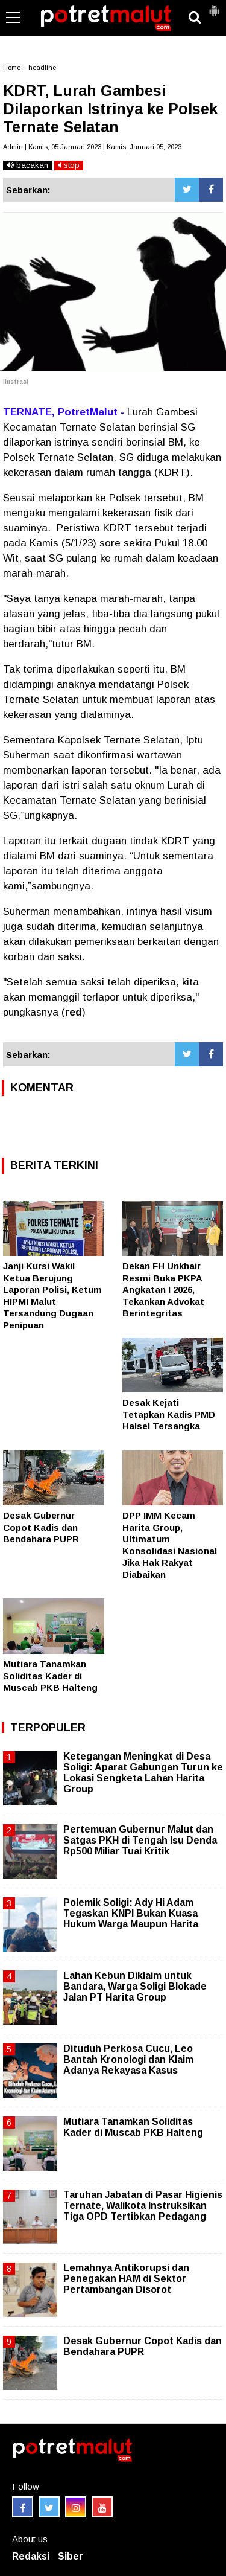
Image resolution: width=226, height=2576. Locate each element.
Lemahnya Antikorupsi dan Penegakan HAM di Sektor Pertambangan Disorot (126, 2279)
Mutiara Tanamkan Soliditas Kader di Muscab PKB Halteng (50, 1676)
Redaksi (30, 2556)
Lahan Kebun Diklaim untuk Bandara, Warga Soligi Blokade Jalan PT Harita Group (135, 1986)
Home (11, 67)
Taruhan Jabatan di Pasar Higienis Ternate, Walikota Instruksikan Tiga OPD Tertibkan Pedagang (142, 2206)
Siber (70, 2556)
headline (42, 67)
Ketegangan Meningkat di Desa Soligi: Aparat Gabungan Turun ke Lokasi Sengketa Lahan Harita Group (143, 1773)
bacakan (27, 165)
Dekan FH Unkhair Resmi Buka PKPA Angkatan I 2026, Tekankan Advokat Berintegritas (163, 1289)
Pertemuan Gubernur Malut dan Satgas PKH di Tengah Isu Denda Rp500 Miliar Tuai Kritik (140, 1840)
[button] (214, 6)
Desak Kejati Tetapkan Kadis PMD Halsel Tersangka (168, 1414)
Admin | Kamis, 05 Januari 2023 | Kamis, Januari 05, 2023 (92, 146)
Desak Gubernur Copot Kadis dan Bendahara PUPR (41, 1527)
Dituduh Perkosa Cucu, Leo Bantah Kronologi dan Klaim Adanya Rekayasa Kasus (128, 2059)
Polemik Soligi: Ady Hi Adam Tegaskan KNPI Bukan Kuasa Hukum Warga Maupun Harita (130, 1913)
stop (69, 165)
